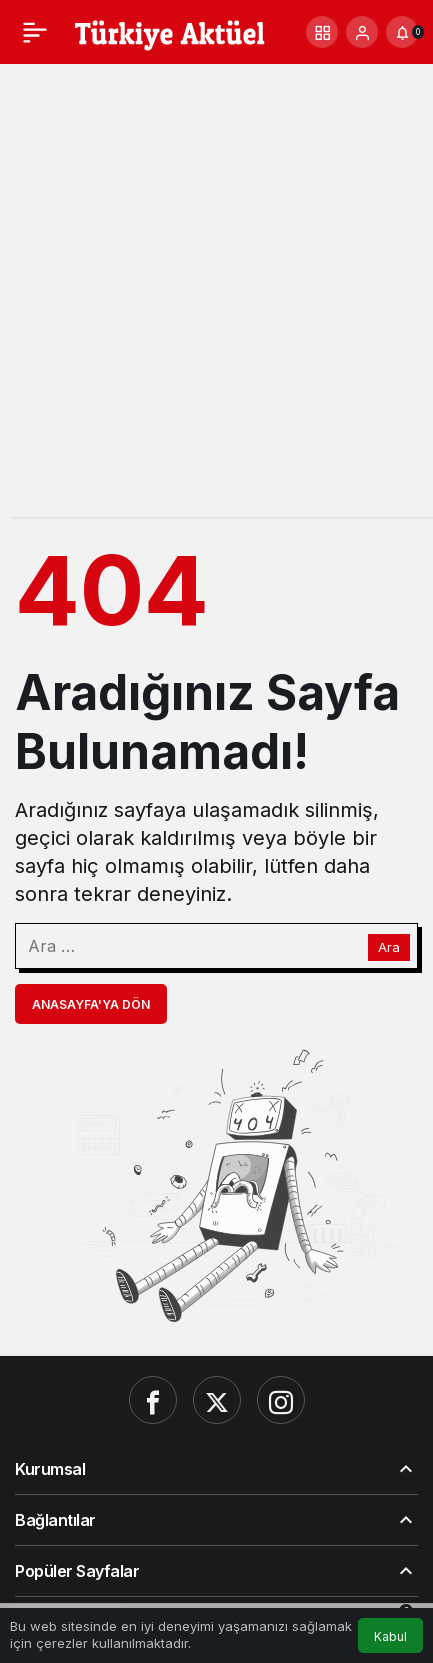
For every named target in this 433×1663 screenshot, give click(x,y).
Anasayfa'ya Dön (91, 1004)
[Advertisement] (216, 300)
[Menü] (35, 32)
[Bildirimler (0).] (402, 32)
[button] (322, 32)
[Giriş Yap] (362, 32)
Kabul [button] (390, 1636)
